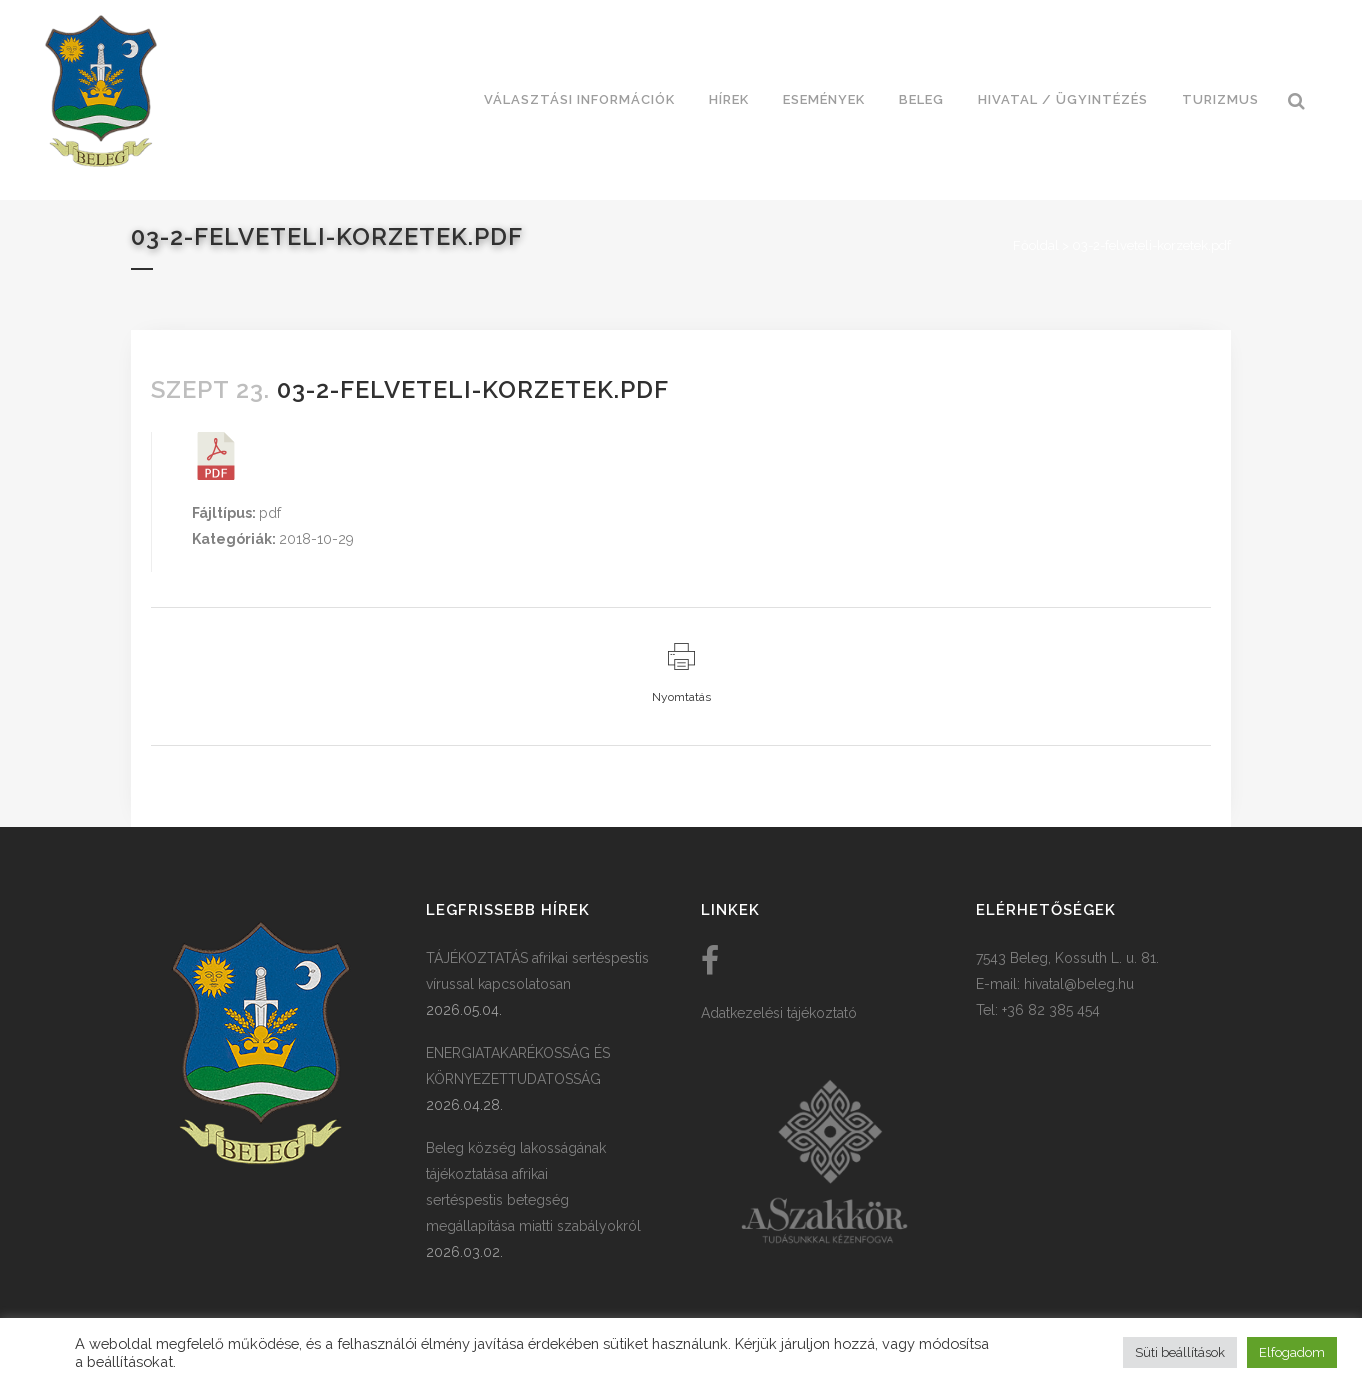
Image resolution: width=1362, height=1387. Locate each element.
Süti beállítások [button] (1180, 1352)
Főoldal (1036, 245)
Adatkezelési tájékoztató (779, 1013)
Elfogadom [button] (1292, 1352)
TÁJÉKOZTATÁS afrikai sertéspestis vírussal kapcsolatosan (537, 971)
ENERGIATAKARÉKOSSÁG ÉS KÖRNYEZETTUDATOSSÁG (518, 1066)
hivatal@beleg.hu (1079, 984)
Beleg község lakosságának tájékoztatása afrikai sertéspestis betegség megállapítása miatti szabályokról (533, 1187)
